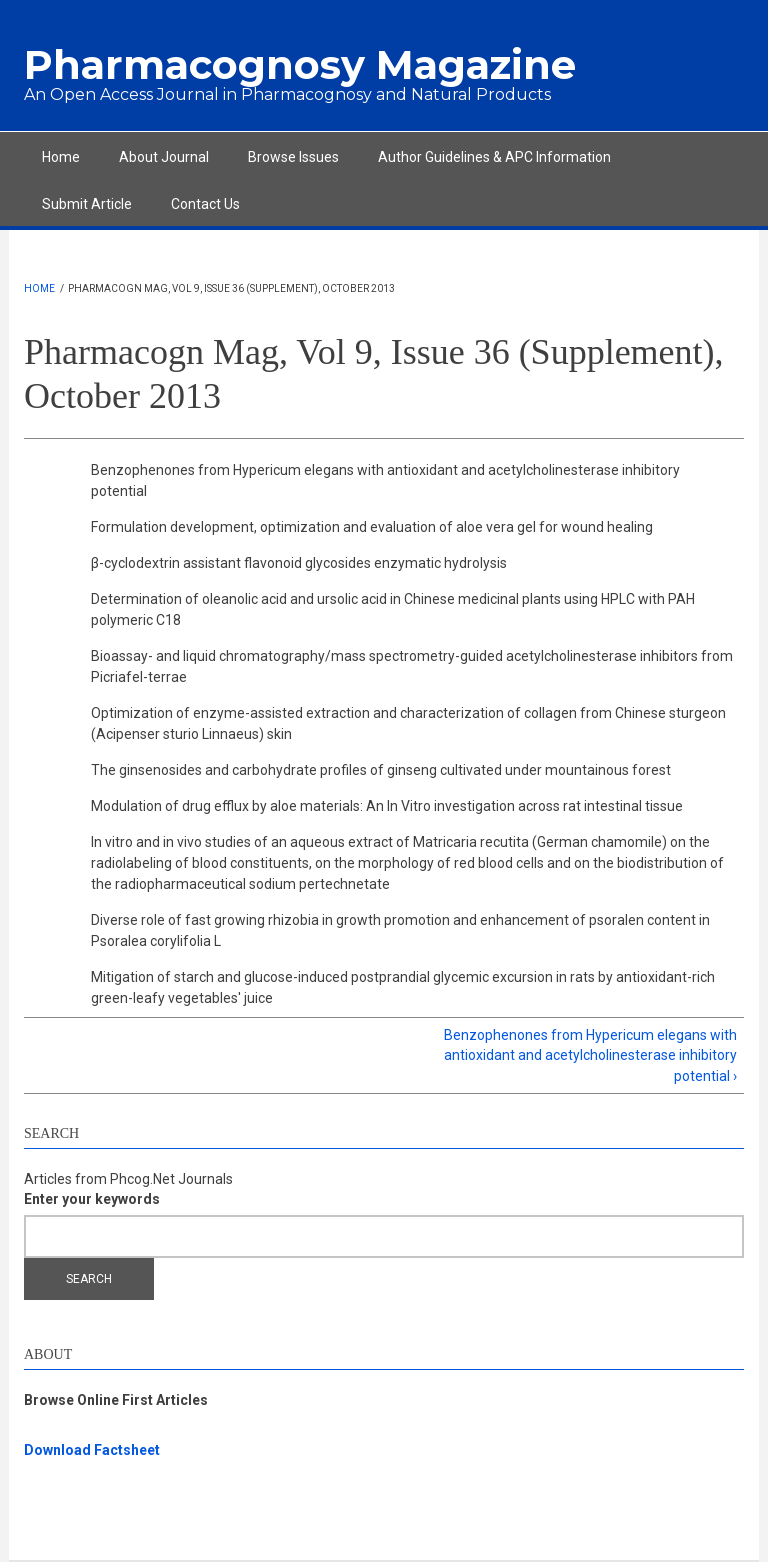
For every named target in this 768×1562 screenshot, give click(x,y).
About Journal (164, 157)
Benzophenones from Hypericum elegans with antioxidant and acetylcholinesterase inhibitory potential (385, 480)
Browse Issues (293, 157)
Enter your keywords (92, 1199)
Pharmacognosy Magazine (300, 64)
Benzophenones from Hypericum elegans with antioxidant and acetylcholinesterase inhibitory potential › (590, 1055)
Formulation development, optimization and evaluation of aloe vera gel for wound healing (372, 527)
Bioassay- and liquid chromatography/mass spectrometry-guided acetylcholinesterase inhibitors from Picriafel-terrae (412, 666)
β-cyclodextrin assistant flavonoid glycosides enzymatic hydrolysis (299, 563)
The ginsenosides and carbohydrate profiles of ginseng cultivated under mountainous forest (381, 770)
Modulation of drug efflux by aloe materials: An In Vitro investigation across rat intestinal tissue (387, 806)
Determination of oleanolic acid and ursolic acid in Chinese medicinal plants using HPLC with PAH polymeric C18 (393, 609)
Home (61, 157)
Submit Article (87, 204)
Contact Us (205, 204)
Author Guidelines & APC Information (494, 157)
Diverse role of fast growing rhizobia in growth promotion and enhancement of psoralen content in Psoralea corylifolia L (400, 930)
